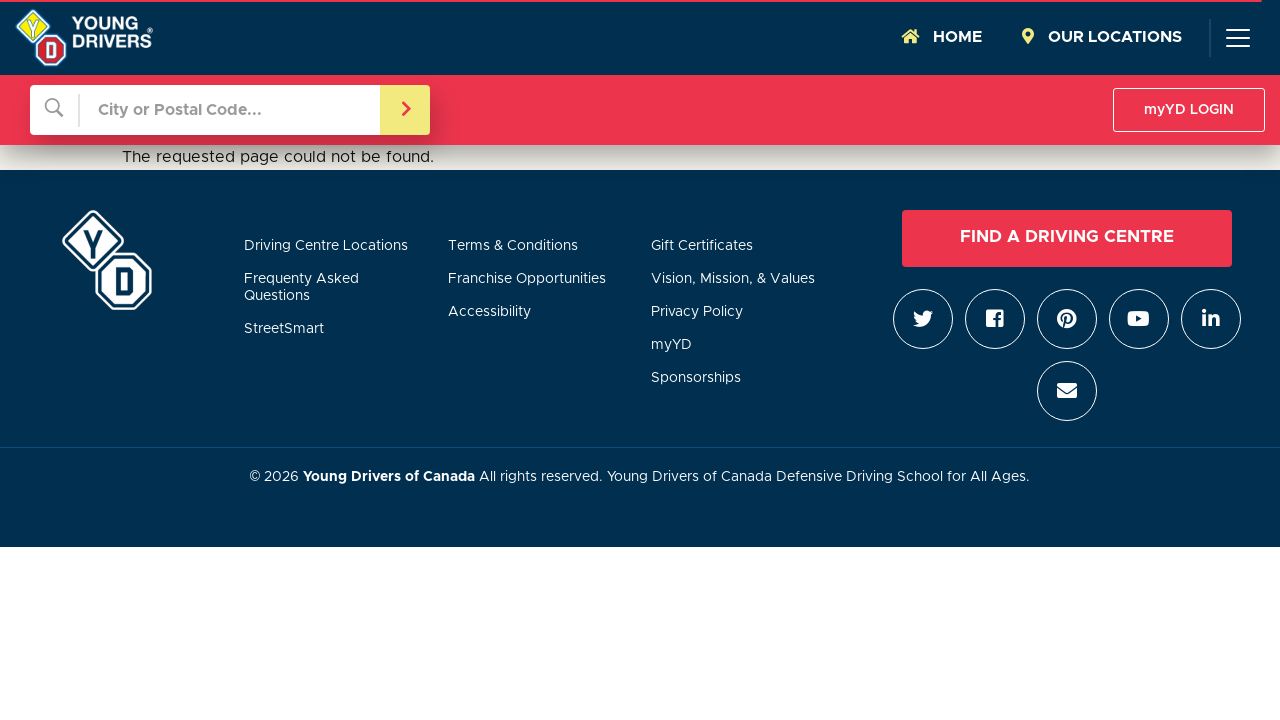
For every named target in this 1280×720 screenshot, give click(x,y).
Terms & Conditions (513, 246)
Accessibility (489, 312)
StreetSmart (284, 329)
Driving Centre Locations (326, 246)
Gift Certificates (702, 246)
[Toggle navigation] (1237, 38)
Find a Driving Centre (1067, 237)
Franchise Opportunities (527, 279)
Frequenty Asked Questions (301, 287)
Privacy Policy (697, 312)
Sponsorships (696, 378)
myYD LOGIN (1189, 110)
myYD (671, 345)
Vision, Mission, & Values (733, 279)
